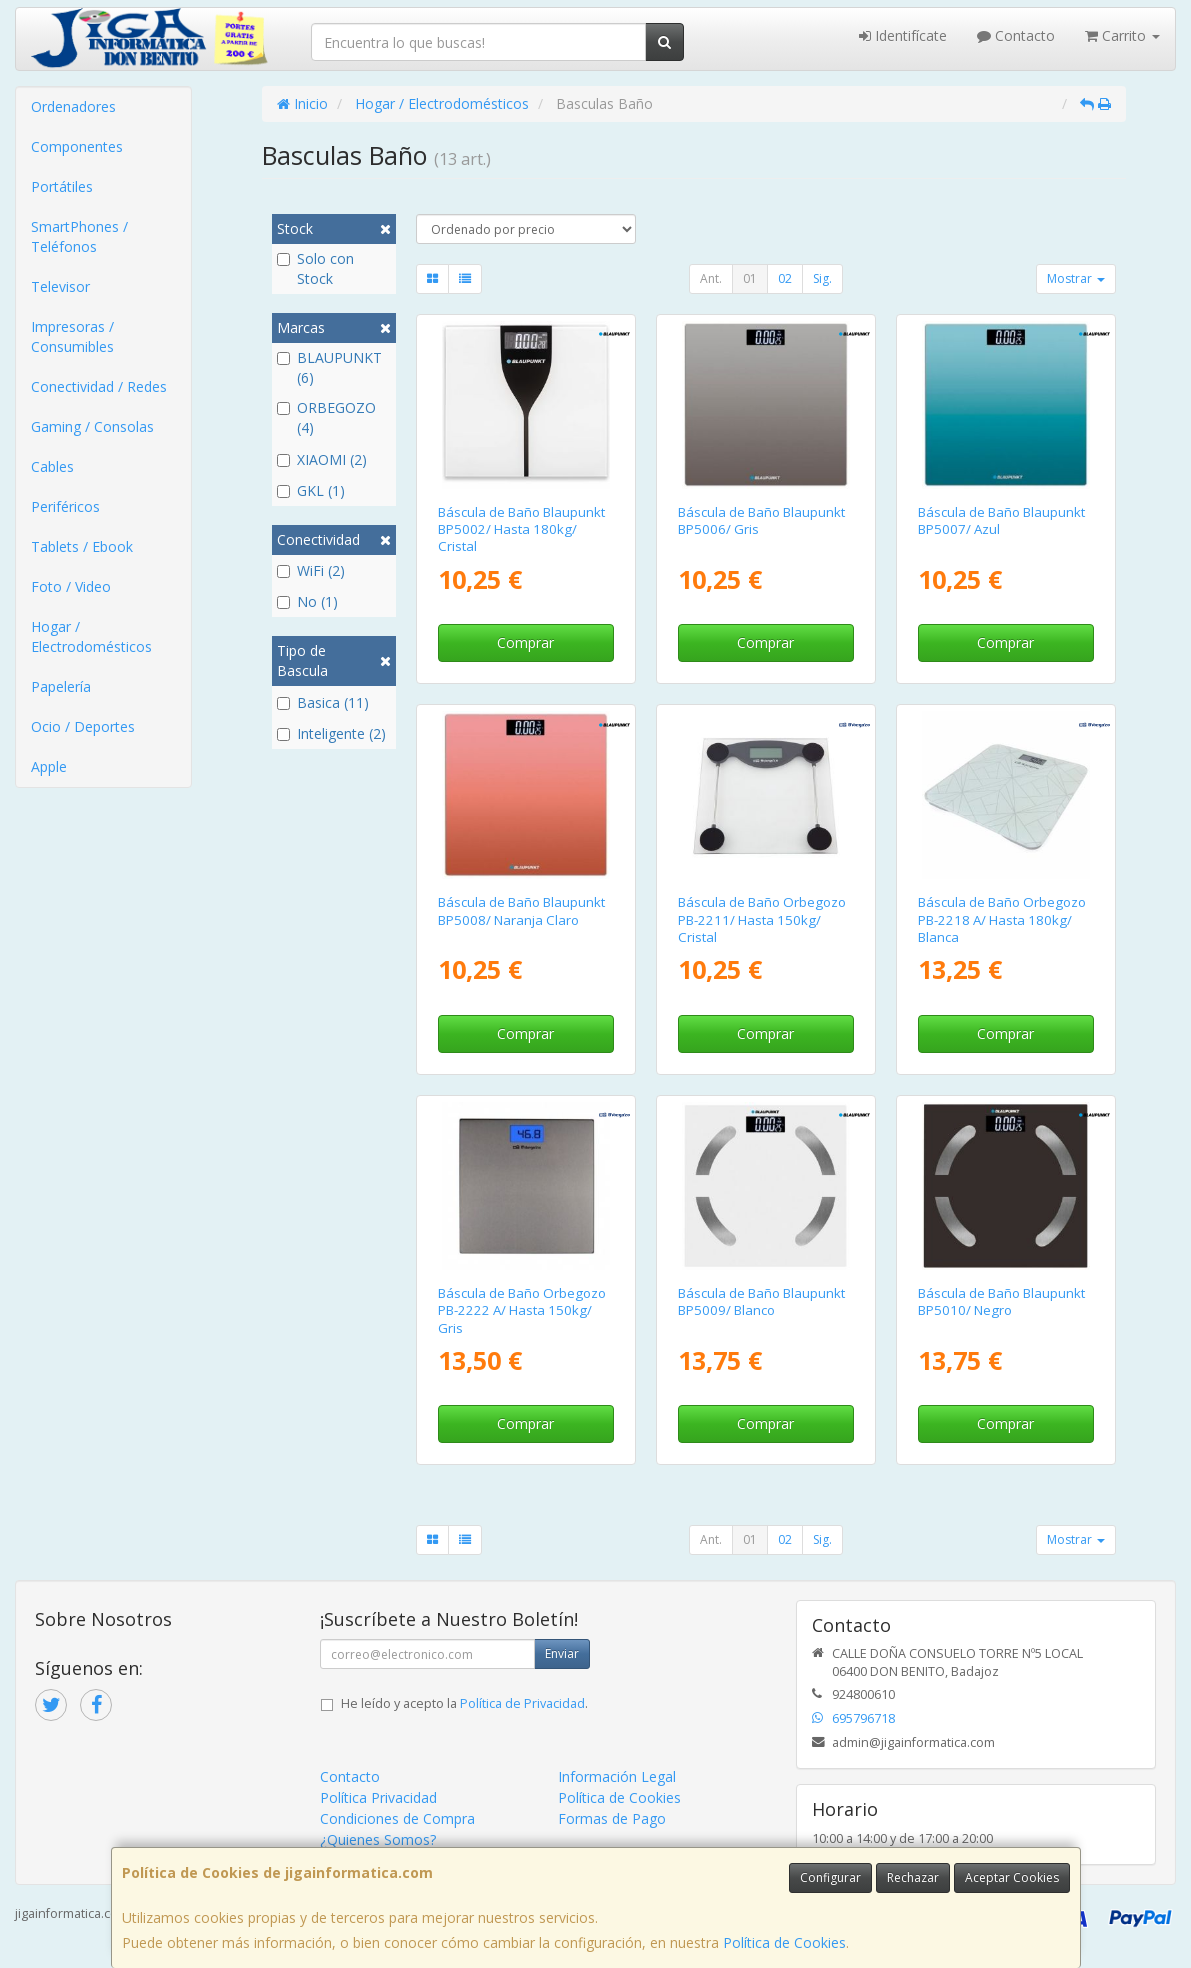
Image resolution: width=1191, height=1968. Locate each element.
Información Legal (617, 1776)
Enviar (562, 1653)
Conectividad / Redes (99, 386)
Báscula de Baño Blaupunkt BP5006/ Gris (761, 520)
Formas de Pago (612, 1818)
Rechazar (913, 1877)
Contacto (1016, 35)
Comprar (525, 642)
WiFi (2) (311, 570)
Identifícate (903, 35)
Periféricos (65, 506)
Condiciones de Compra (397, 1818)
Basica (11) (323, 702)
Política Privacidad (378, 1797)
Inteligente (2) (331, 733)
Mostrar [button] (1076, 278)
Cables (52, 466)
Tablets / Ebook (82, 546)
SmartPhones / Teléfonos (79, 236)
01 (750, 278)
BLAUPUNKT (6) (329, 367)
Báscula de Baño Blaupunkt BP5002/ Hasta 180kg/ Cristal (521, 529)
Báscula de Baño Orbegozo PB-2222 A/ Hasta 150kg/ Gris (522, 1310)
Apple (49, 766)
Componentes (77, 146)
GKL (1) (311, 490)
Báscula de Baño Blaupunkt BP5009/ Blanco (761, 1301)
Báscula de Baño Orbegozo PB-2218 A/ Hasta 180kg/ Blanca (1002, 919)
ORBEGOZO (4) (326, 417)
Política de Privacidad (522, 1703)
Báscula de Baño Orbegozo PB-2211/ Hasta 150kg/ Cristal (762, 919)
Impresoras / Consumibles (72, 336)
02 (785, 278)
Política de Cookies (784, 1942)
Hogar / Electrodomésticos (91, 636)
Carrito (1122, 35)
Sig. (822, 278)
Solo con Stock (315, 268)
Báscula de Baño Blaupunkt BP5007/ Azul (1001, 520)
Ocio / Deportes (83, 726)
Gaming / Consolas (92, 426)
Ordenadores (73, 106)
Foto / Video (71, 586)
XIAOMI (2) (322, 459)
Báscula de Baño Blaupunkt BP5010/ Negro (1001, 1301)
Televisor (60, 286)
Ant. (711, 278)
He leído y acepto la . (464, 1703)
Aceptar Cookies (1012, 1877)
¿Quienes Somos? (378, 1839)
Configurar (830, 1877)
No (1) (307, 601)
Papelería (61, 686)
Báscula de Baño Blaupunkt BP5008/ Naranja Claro (521, 910)
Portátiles (62, 186)
